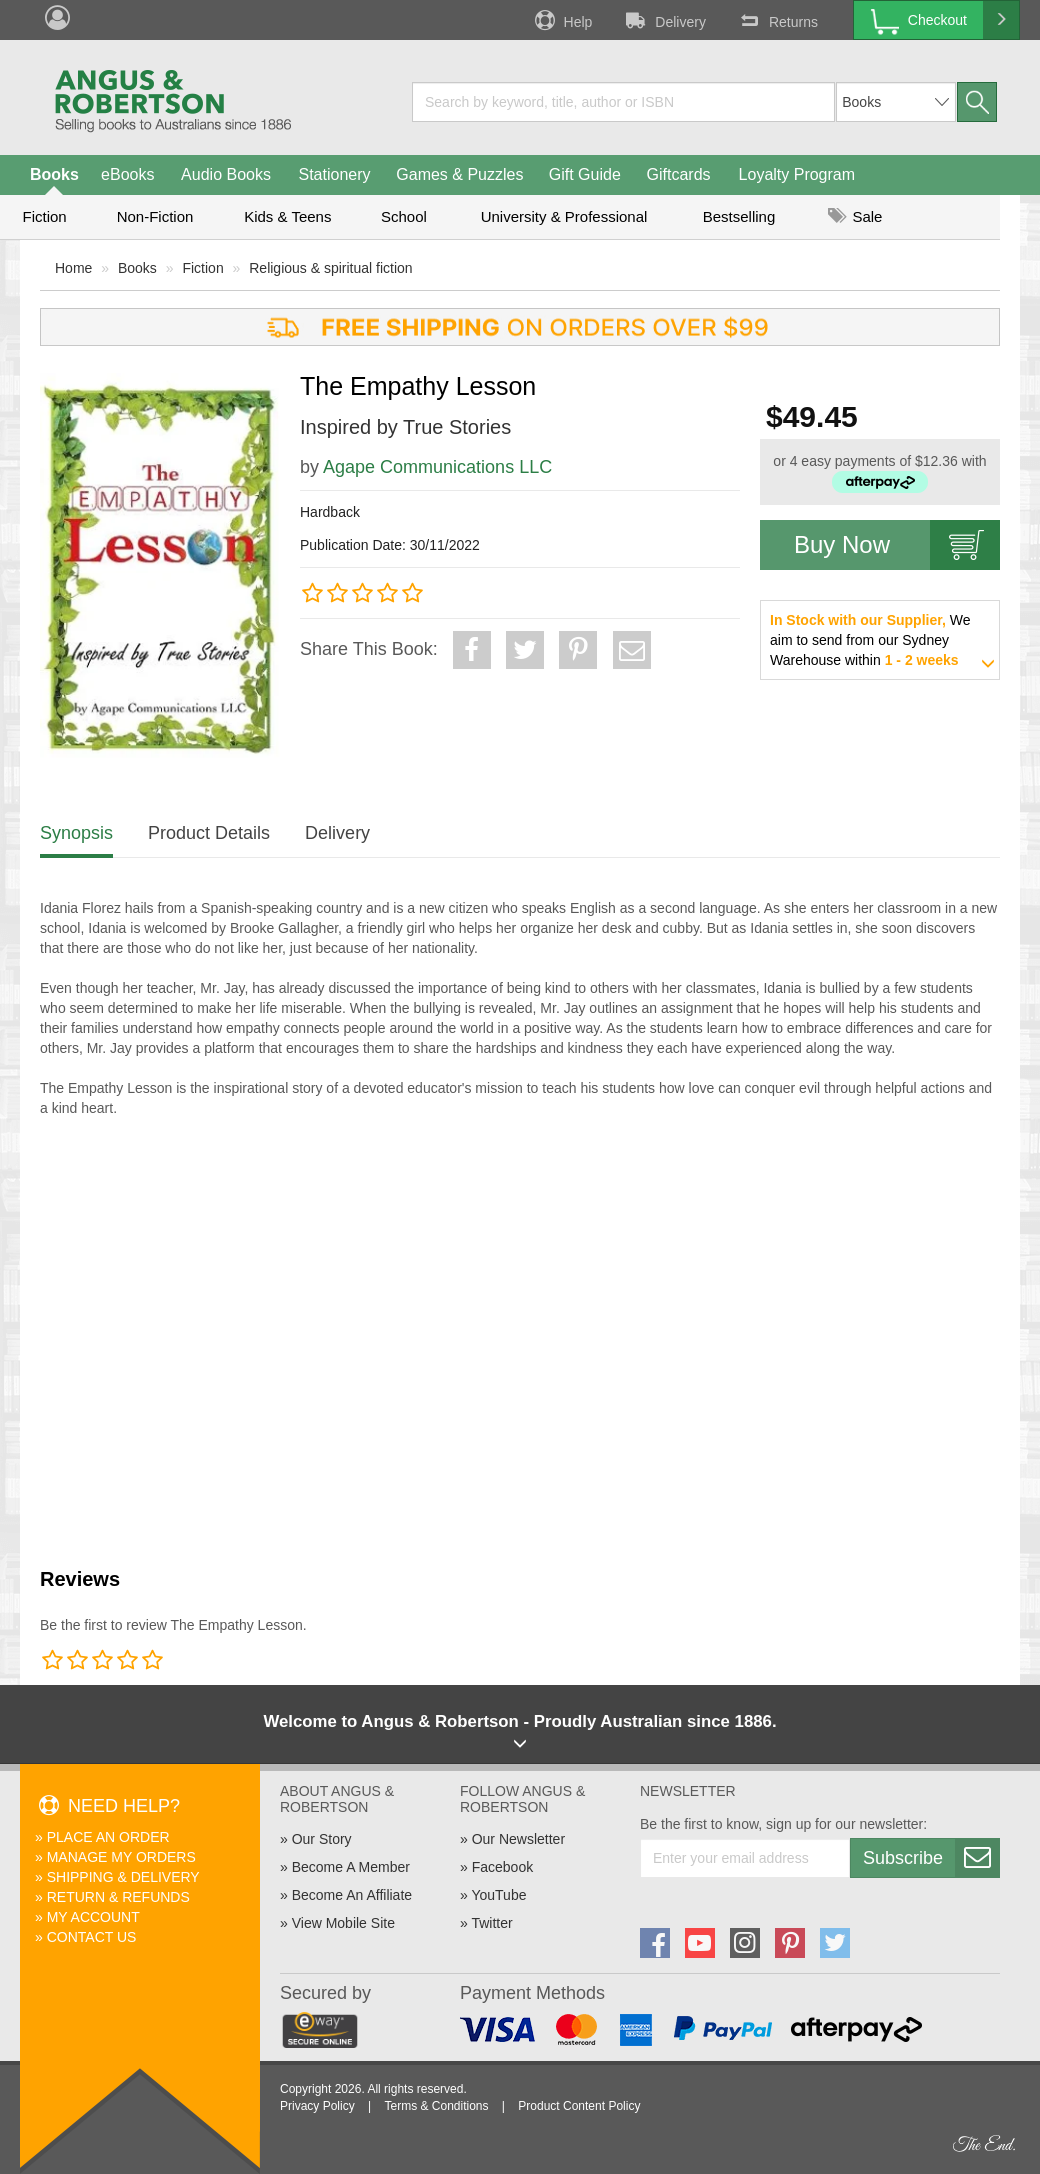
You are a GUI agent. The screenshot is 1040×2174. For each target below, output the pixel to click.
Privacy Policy (317, 2106)
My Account (93, 1917)
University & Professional (564, 216)
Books (54, 174)
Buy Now (897, 545)
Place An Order (108, 1837)
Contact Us (92, 1937)
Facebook (502, 1867)
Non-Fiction (155, 216)
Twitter (491, 1923)
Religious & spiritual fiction (330, 268)
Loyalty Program (797, 174)
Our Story (322, 1839)
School (404, 216)
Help (562, 20)
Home (73, 268)
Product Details (209, 833)
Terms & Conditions (436, 2106)
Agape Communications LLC (437, 467)
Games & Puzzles (459, 174)
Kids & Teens (287, 216)
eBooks (127, 174)
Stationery (334, 174)
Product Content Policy (579, 2106)
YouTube (498, 1895)
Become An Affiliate (352, 1895)
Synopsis (76, 833)
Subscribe (931, 1858)
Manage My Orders (121, 1857)
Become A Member (351, 1867)
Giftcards (679, 174)
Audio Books (226, 174)
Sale (855, 216)
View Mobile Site (343, 1923)
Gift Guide (585, 174)
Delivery (664, 20)
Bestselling (739, 216)
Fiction (44, 216)
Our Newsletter (518, 1839)
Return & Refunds (118, 1897)
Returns (777, 20)
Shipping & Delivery (123, 1877)
